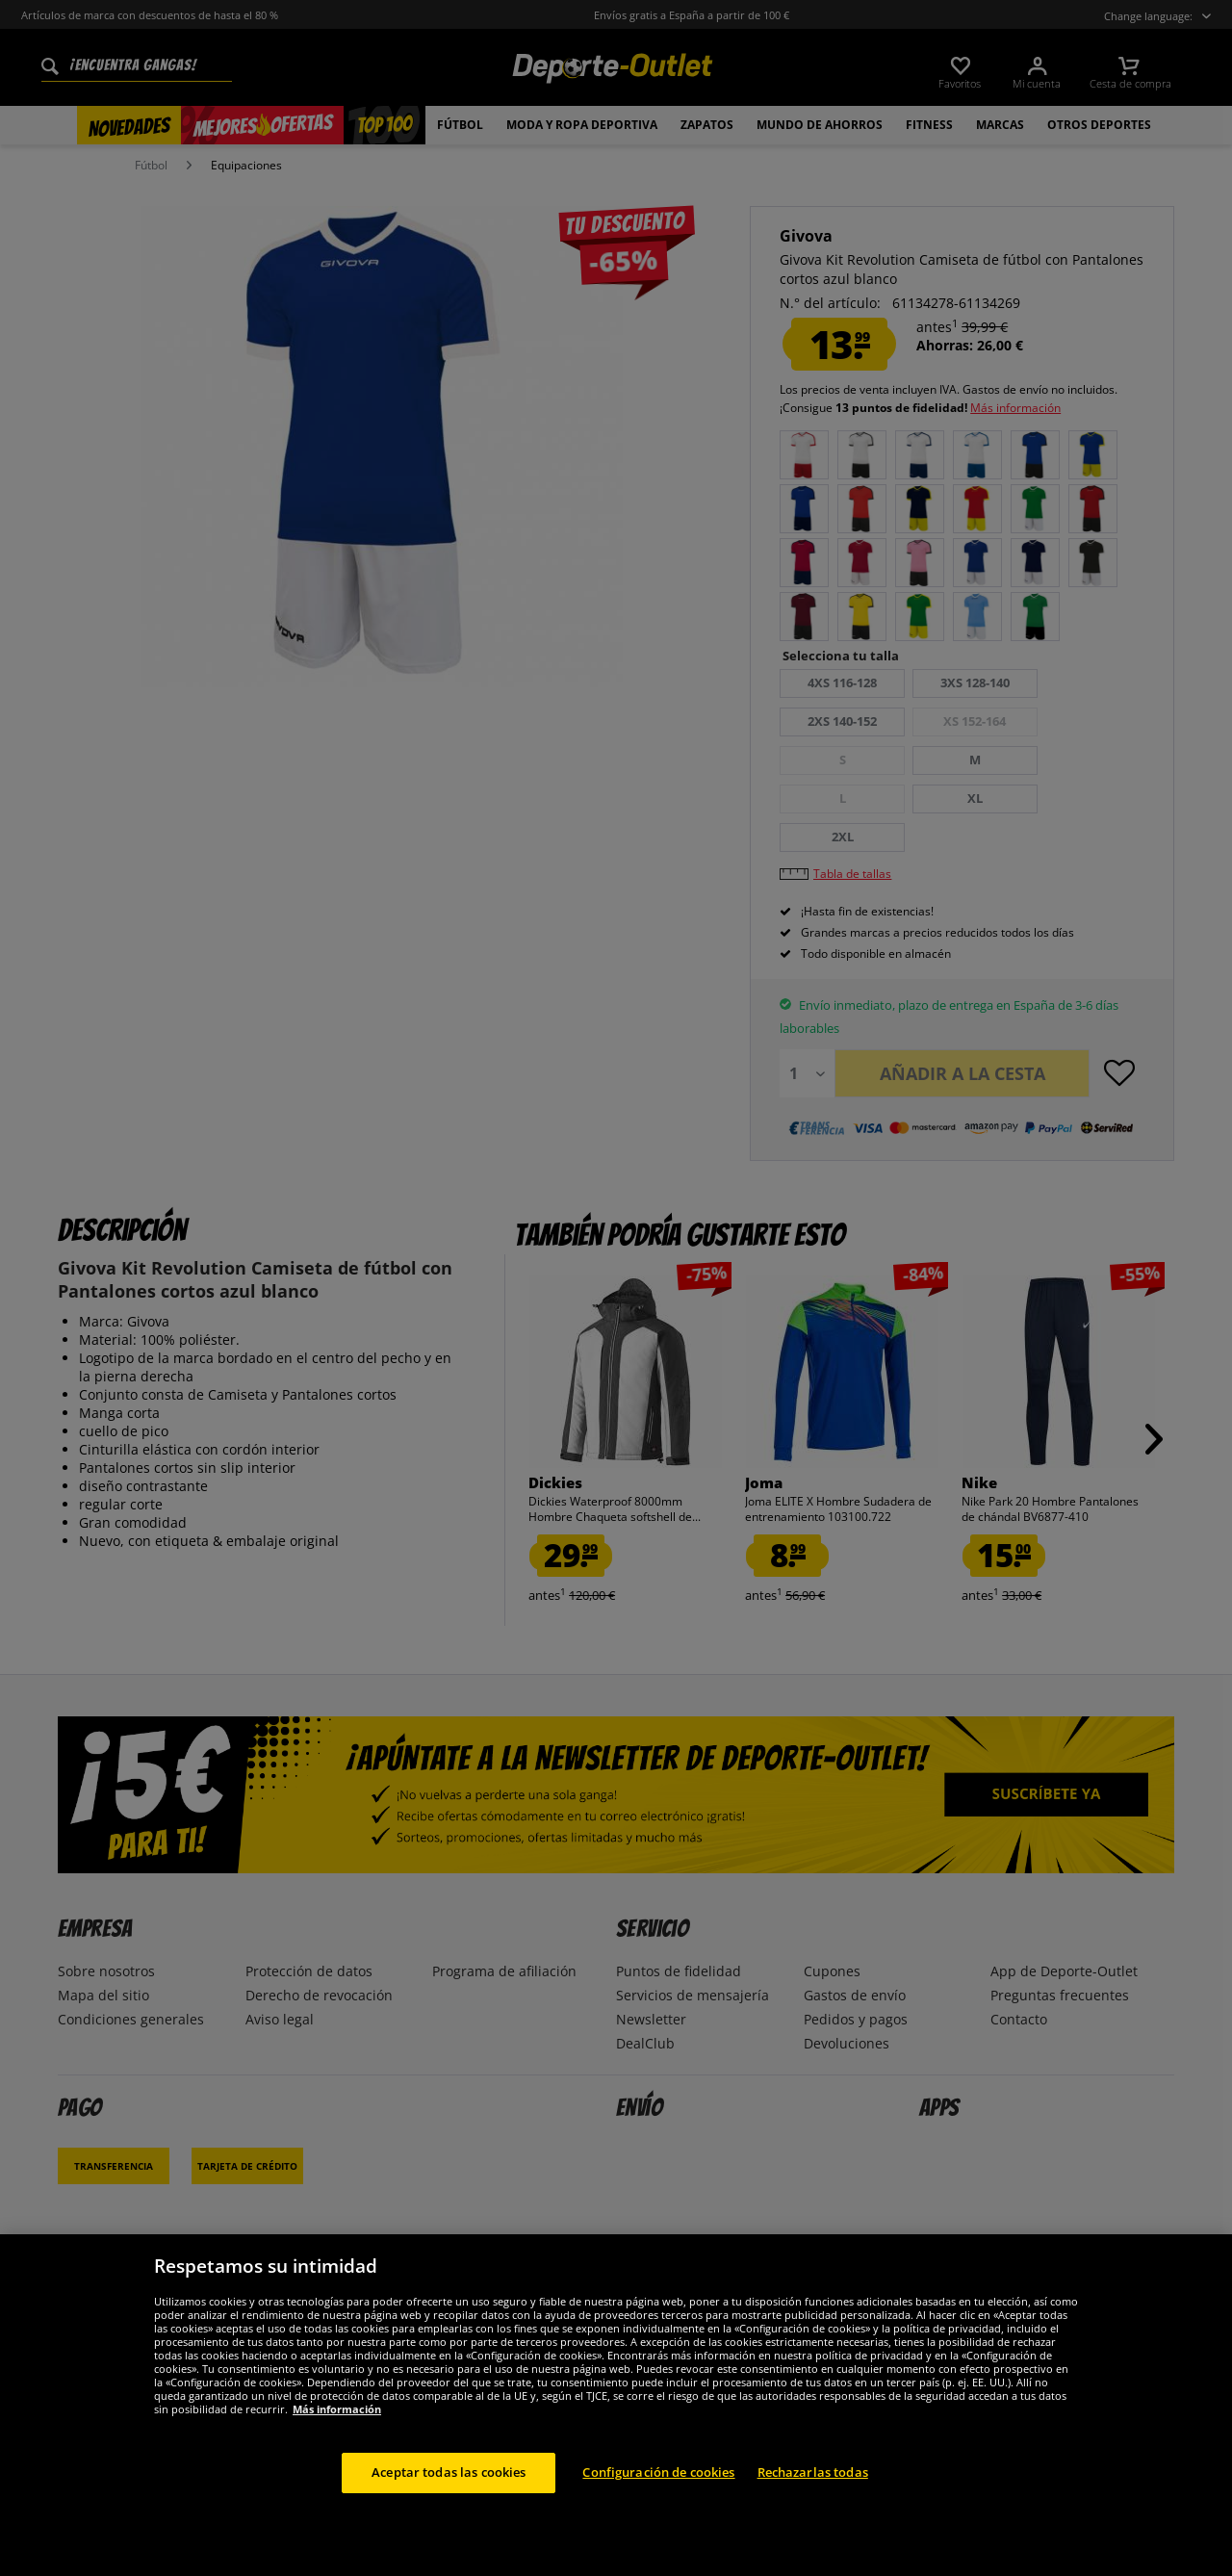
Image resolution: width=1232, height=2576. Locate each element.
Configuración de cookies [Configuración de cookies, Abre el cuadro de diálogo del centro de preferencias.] (658, 2472)
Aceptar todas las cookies (449, 2472)
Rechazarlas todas (812, 2472)
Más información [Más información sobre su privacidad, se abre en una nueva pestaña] (337, 2409)
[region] (616, 2405)
